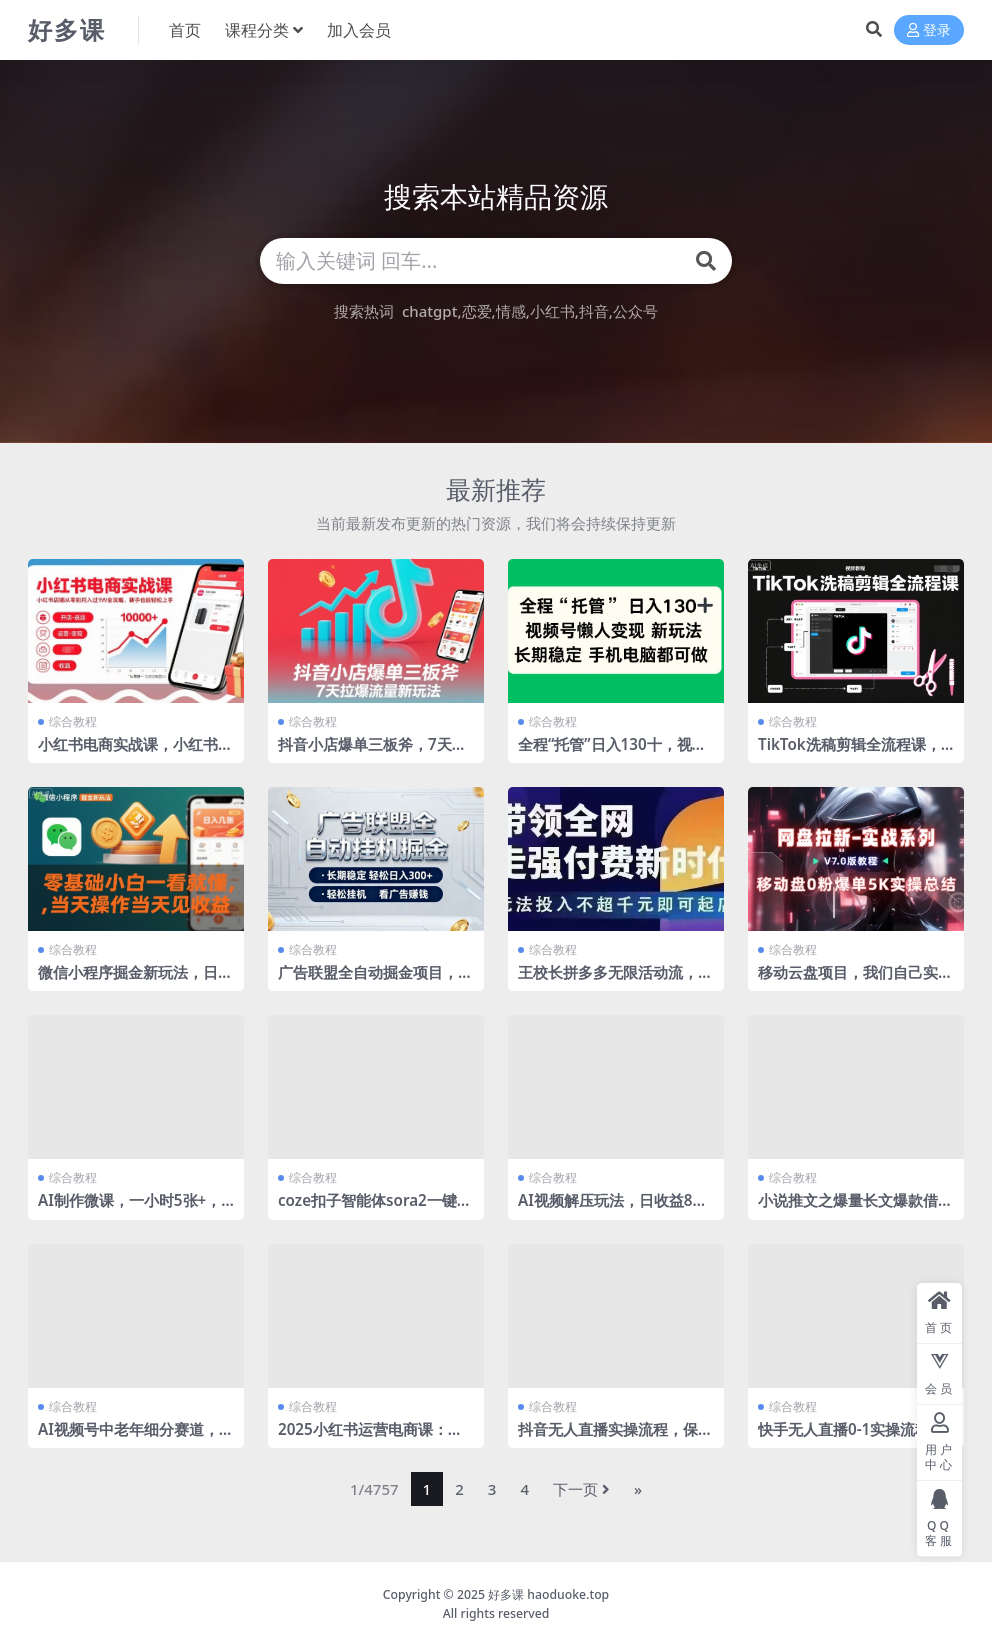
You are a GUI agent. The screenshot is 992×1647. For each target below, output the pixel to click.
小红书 (552, 311)
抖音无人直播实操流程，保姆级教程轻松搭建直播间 (615, 1438)
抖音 (594, 311)
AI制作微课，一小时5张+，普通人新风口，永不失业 (129, 1209)
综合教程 (73, 721)
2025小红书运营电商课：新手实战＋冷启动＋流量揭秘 (370, 1438)
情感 (511, 311)
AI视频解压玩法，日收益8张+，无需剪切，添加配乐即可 (613, 1209)
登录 (929, 30)
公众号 (635, 311)
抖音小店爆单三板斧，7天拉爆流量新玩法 (372, 753)
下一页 (581, 1489)
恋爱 (477, 311)
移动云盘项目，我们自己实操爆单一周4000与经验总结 (855, 981)
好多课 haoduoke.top (548, 1594)
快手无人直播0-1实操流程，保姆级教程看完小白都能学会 (855, 1438)
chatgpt (429, 311)
